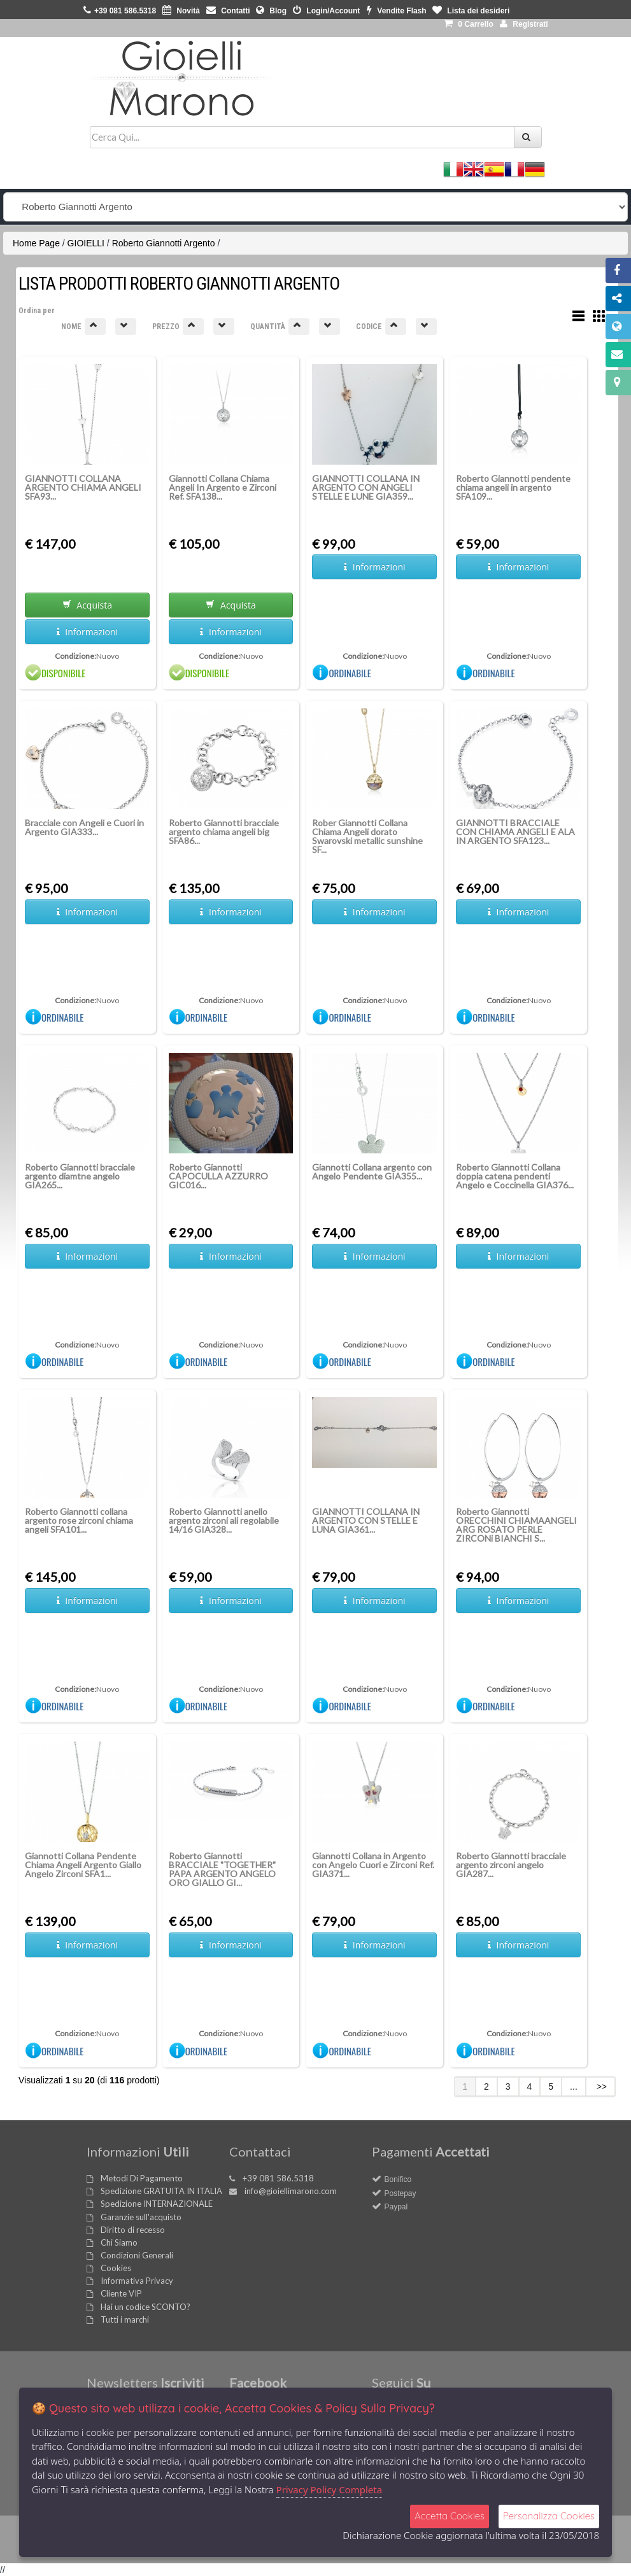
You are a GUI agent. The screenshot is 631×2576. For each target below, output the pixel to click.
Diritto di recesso (133, 2230)
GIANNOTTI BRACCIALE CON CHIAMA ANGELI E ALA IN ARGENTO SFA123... (515, 831)
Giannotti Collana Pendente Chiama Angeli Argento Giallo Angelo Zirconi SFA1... (83, 1864)
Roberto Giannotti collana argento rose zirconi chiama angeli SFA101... (79, 1520)
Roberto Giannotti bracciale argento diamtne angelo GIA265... (80, 1176)
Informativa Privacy (137, 2281)
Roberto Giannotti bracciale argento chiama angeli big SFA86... (224, 831)
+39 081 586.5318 (278, 2178)
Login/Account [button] (326, 10)
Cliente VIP (121, 2293)
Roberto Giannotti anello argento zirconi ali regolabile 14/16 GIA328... (224, 1520)
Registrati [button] (524, 24)
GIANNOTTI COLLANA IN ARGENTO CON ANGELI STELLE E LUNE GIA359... (366, 487)
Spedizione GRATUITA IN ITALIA (161, 2191)
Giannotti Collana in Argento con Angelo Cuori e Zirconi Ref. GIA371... (373, 1864)
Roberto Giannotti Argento (163, 243)
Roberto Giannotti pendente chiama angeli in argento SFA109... (513, 487)
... (574, 2086)
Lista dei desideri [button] (470, 10)
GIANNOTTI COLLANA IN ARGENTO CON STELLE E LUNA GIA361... (366, 1520)
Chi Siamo (119, 2242)
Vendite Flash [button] (397, 10)
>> (600, 2086)
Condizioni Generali (137, 2255)
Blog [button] (271, 10)
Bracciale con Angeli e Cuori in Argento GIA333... (84, 827)
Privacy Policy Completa (329, 2489)
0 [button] (468, 24)
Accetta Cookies (450, 2516)
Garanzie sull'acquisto (141, 2217)
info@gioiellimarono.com (291, 2191)
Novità (181, 10)
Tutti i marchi (125, 2319)
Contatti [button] (228, 10)
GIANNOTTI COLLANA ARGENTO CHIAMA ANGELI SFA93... (83, 487)
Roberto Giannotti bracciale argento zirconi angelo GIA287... (511, 1864)
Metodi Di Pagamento (142, 2178)
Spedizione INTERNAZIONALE (157, 2204)
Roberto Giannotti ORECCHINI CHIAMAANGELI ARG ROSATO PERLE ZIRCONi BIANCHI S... (516, 1525)
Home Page (36, 243)
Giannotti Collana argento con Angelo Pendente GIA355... (372, 1171)
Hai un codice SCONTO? (145, 2307)
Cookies (116, 2268)
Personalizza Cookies (549, 2516)
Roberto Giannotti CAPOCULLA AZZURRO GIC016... (218, 1176)
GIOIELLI (85, 243)
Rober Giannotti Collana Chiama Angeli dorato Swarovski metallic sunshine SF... (367, 836)
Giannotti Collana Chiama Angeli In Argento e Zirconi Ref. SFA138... (222, 487)
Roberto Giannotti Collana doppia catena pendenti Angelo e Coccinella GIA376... (515, 1176)
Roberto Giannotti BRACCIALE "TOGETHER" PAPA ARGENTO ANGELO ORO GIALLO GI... (222, 1869)
